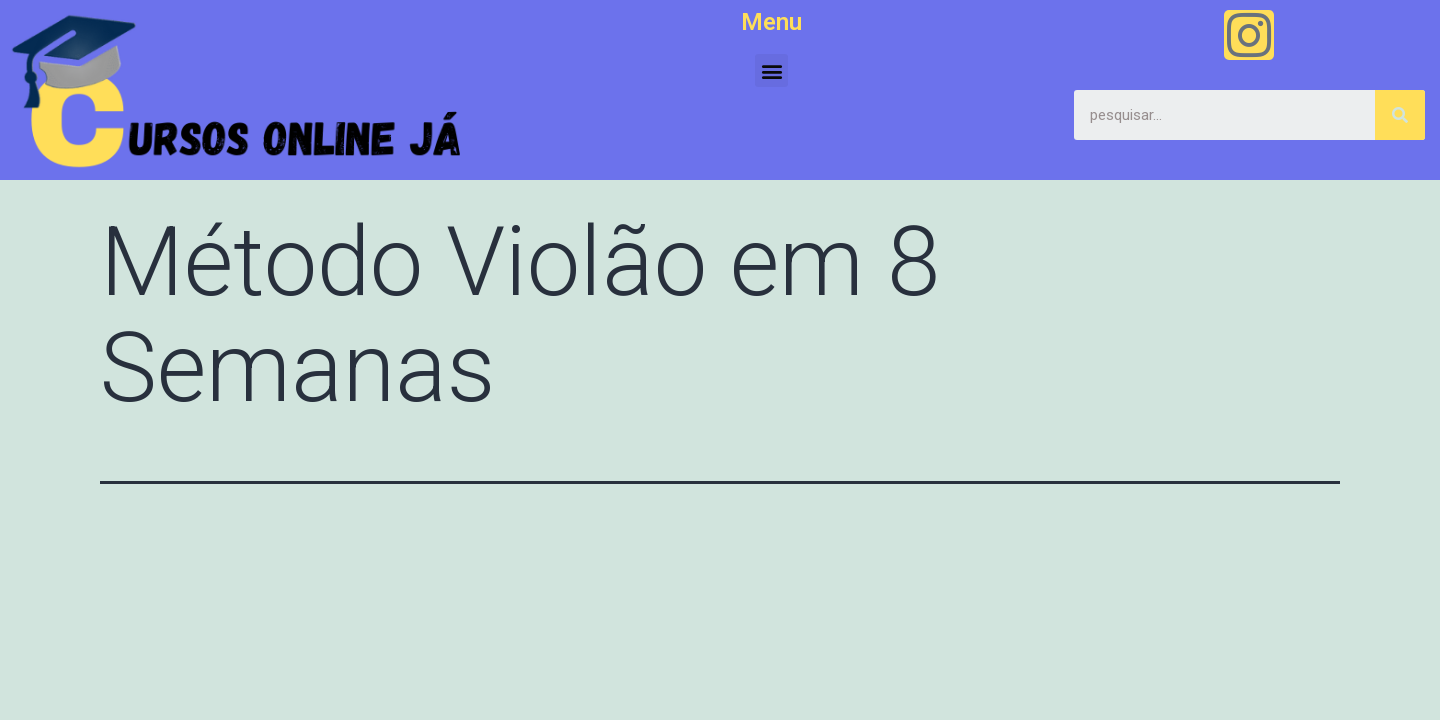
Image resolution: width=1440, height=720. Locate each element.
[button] (771, 70)
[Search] (1400, 115)
